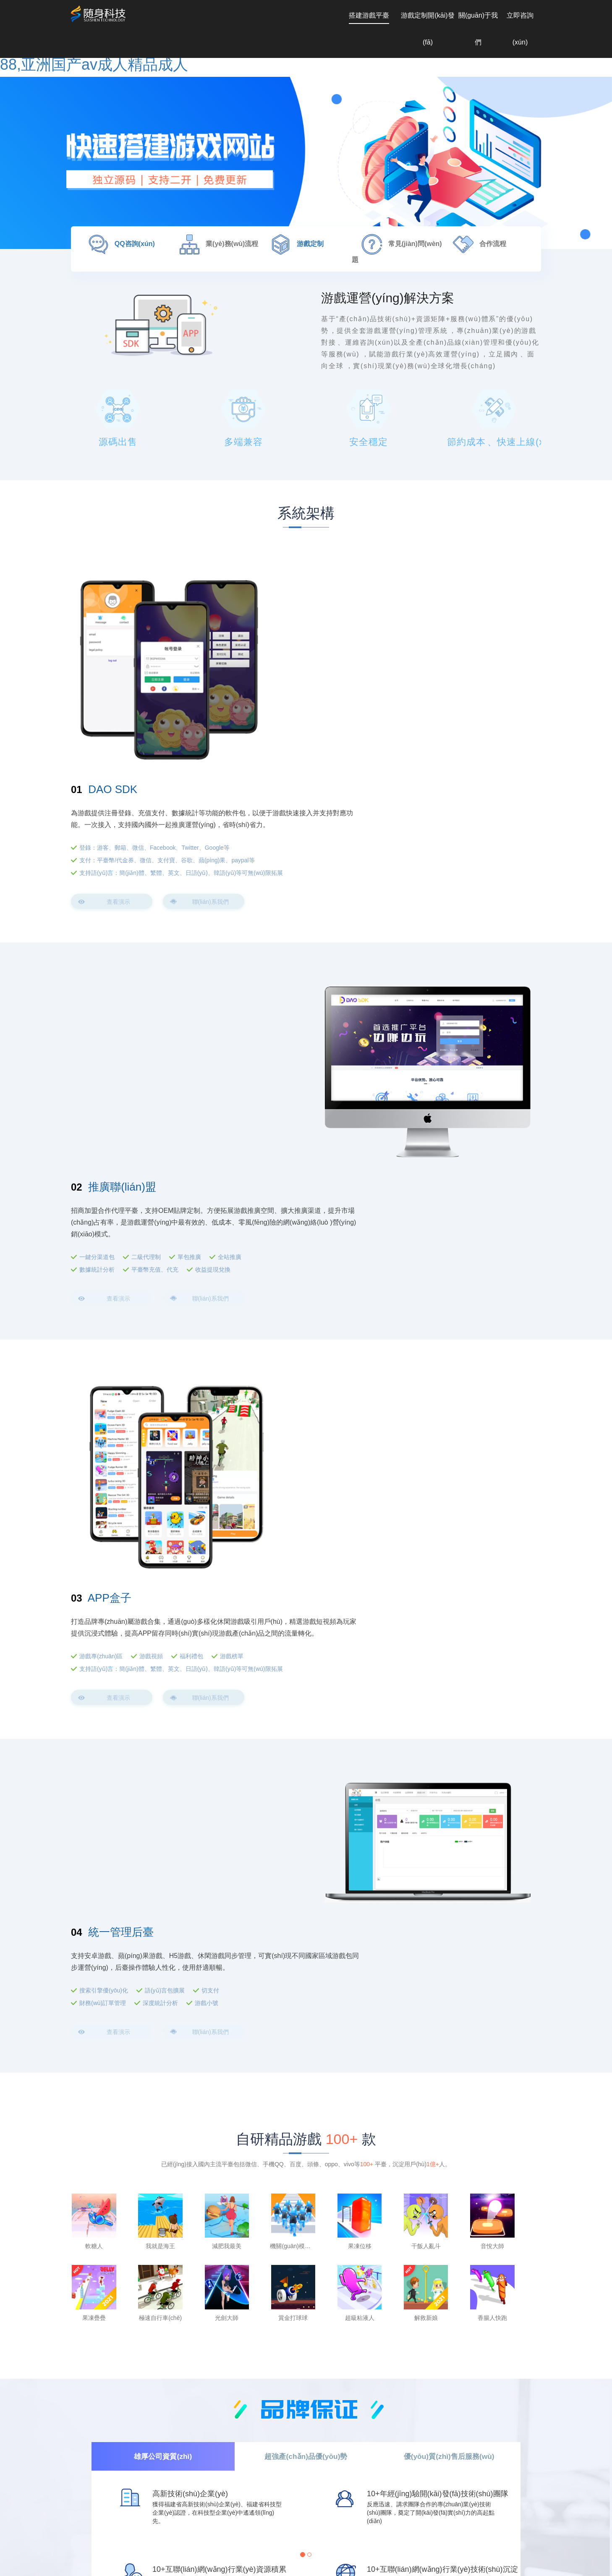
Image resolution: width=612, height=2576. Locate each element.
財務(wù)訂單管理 (102, 1424)
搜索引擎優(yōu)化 (103, 1411)
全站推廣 (229, 926)
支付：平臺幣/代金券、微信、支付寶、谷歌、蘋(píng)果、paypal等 (437, 680)
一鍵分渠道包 (97, 926)
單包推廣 (189, 926)
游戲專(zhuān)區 (383, 1157)
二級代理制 (146, 926)
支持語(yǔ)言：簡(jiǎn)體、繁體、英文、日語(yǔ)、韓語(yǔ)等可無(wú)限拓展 (445, 1173)
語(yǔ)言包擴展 (165, 1411)
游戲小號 (206, 1424)
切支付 (210, 1411)
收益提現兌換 (212, 939)
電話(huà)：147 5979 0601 (271, 2527)
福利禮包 (473, 1157)
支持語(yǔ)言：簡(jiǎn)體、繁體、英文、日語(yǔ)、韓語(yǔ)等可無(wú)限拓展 (445, 701)
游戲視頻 (433, 1157)
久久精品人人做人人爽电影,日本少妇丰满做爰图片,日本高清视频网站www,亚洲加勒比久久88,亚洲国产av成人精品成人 (154, 2571)
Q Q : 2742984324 (102, 2527)
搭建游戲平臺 (369, 15)
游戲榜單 (514, 1157)
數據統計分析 (97, 939)
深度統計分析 (160, 1424)
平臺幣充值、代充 (154, 939)
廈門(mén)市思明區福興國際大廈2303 (440, 2527)
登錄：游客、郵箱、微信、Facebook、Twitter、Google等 (436, 663)
